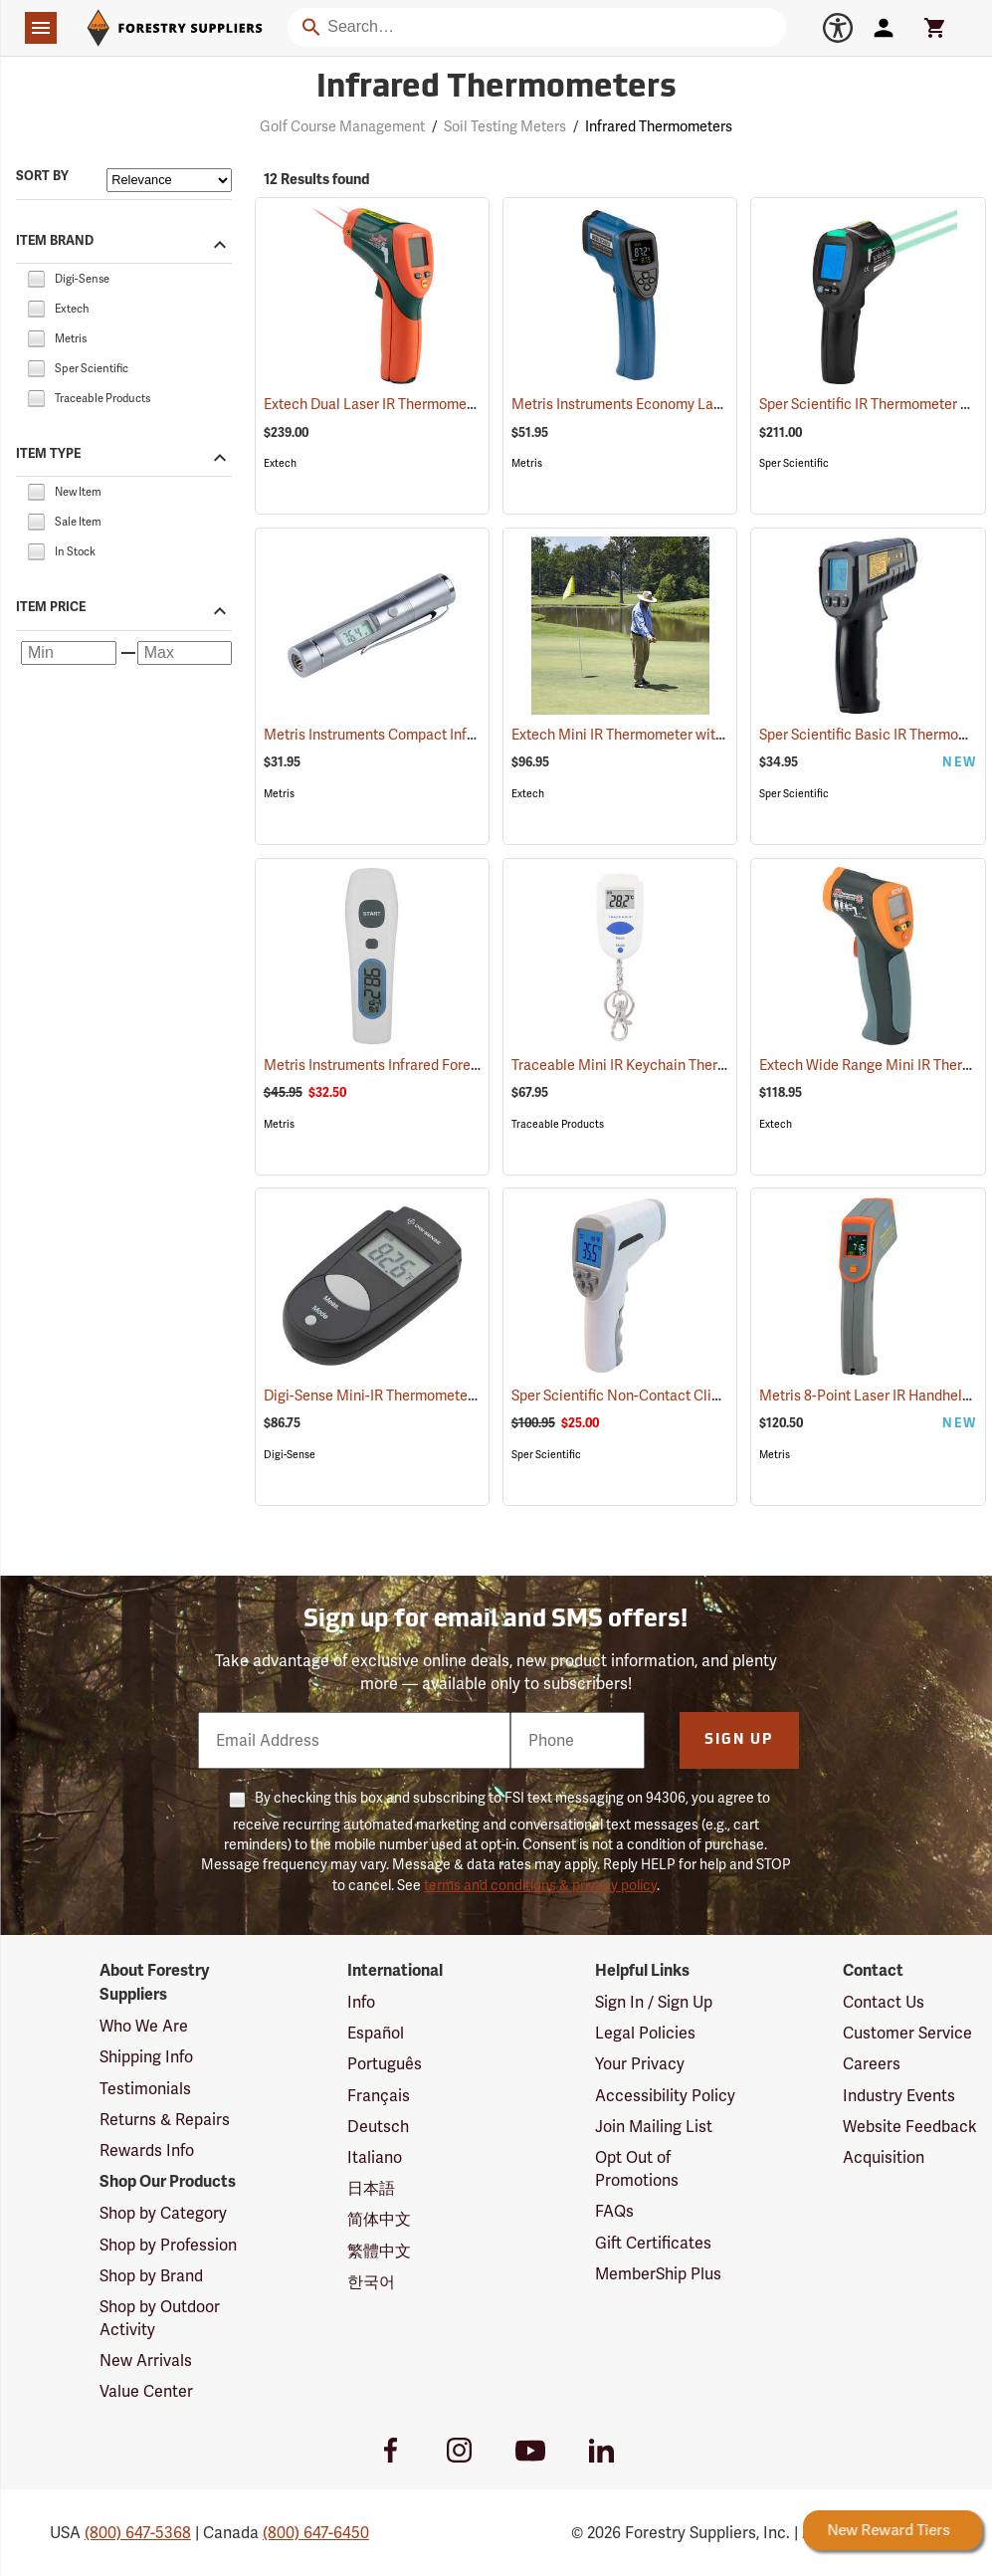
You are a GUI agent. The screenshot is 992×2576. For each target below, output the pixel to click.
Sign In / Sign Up (653, 2002)
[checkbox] (36, 277)
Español (375, 2033)
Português (384, 2063)
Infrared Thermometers (658, 126)
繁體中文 (379, 2251)
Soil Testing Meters (505, 126)
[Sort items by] (169, 180)
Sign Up (738, 1740)
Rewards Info (146, 2150)
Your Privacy (640, 2063)
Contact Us (883, 2002)
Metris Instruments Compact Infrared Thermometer (452, 735)
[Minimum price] (68, 653)
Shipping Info (146, 2056)
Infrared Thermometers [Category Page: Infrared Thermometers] (496, 89)
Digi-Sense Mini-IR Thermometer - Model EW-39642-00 (465, 1395)
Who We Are (143, 2026)
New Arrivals (145, 2360)
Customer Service (907, 2033)
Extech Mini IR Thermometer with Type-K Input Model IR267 (725, 735)
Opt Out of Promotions (637, 2169)
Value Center (146, 2391)
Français (378, 2095)
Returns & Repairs (164, 2119)
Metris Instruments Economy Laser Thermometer (693, 404)
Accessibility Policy (665, 2095)
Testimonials (145, 2088)
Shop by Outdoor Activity (159, 2318)
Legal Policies (645, 2033)
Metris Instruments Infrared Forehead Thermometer (454, 1065)
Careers (871, 2063)
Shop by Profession (168, 2245)
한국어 (371, 2281)
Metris (526, 463)
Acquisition (883, 2157)
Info (361, 2002)
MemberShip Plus (658, 2273)
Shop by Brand (151, 2275)
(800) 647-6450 (316, 2532)
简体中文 (379, 2219)
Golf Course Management (342, 126)
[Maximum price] (185, 653)
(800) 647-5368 (138, 2532)
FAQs (614, 2211)
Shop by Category (163, 2213)
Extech (280, 463)
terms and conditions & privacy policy (540, 1885)
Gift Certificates (653, 2243)
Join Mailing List (653, 2126)
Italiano (374, 2157)
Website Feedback (910, 2126)
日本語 (371, 2188)
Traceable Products (557, 1124)
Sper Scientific (794, 463)
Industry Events (899, 2095)
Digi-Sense (289, 1454)
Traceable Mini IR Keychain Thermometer (669, 1065)
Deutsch (378, 2126)
